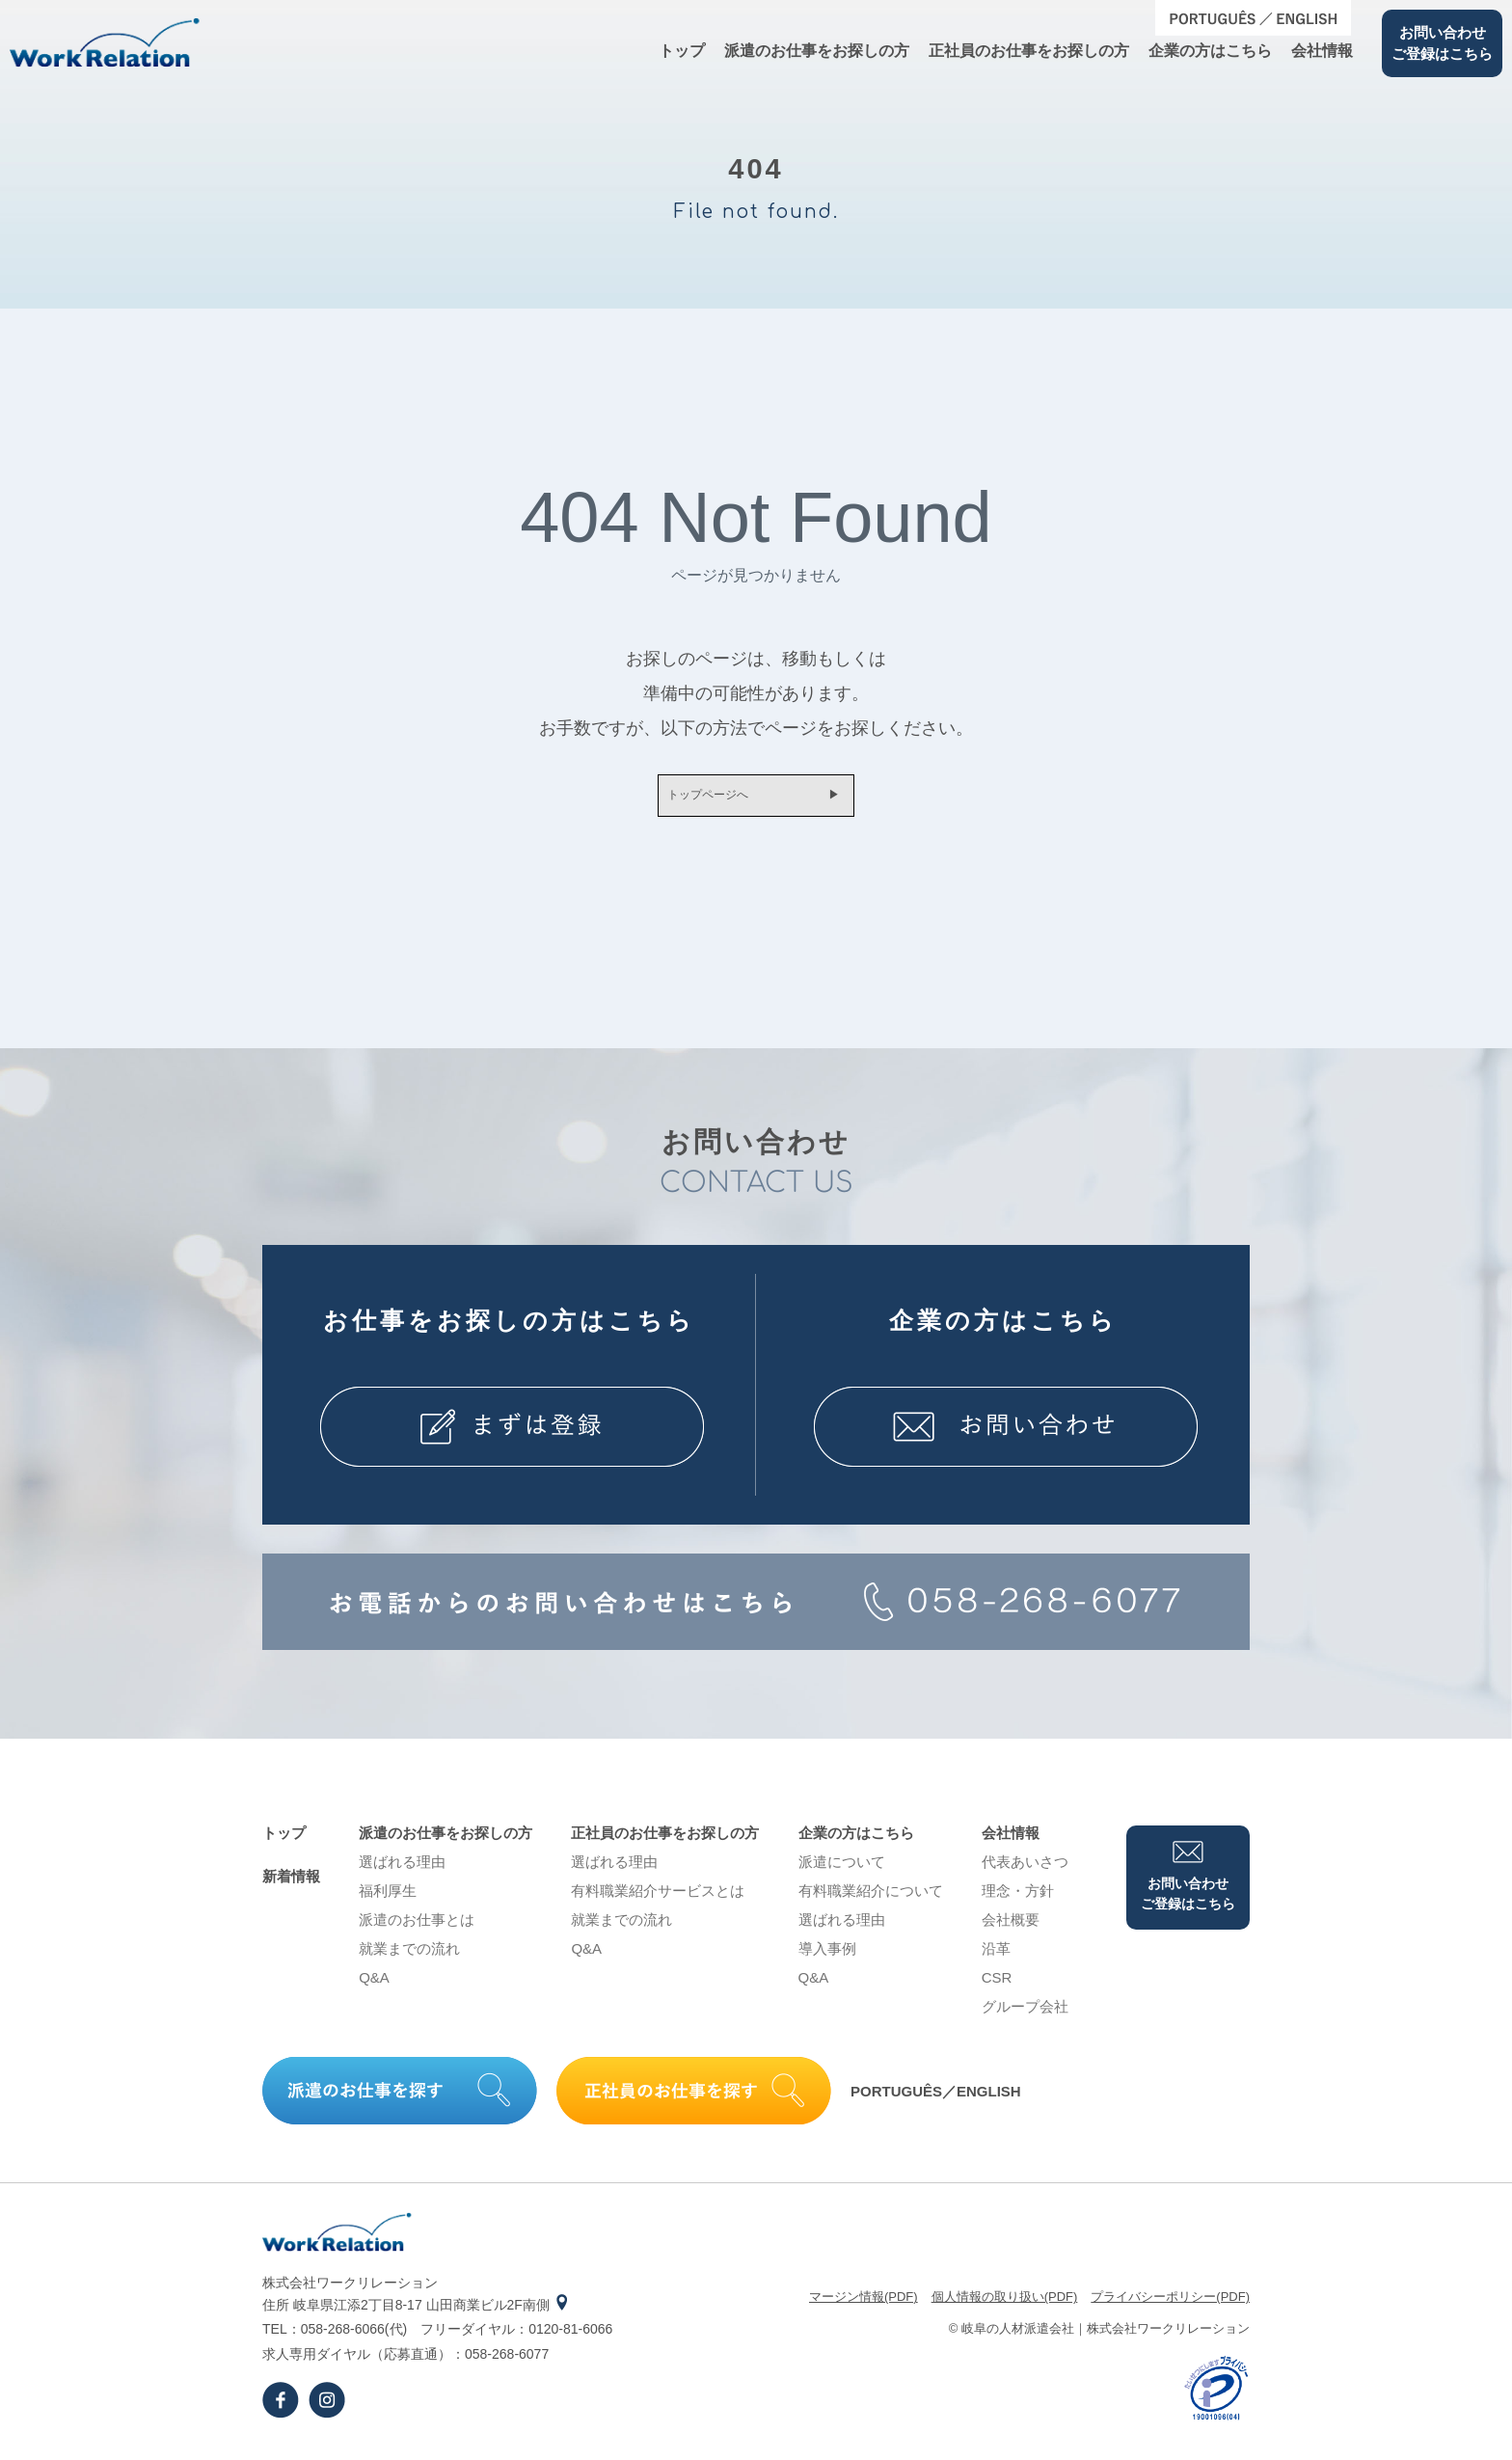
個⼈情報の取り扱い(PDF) (1005, 2304)
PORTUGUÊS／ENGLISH (935, 2099)
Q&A (374, 1985)
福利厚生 (388, 1898)
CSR (997, 1985)
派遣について (841, 1869)
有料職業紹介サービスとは (657, 1898)
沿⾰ (996, 1956)
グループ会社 (1025, 2014)
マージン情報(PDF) (863, 2304)
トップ (682, 50)
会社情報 (1322, 50)
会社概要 (1011, 1927)
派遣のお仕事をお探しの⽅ (816, 50)
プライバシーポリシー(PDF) (1170, 2304)
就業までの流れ (409, 1956)
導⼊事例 (827, 1956)
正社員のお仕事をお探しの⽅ (1029, 50)
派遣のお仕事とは (416, 1927)
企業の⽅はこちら (1210, 50)
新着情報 (291, 1884)
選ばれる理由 (402, 1869)
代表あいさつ (1025, 1869)
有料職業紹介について (870, 1898)
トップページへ (698, 799)
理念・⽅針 (1018, 1898)
